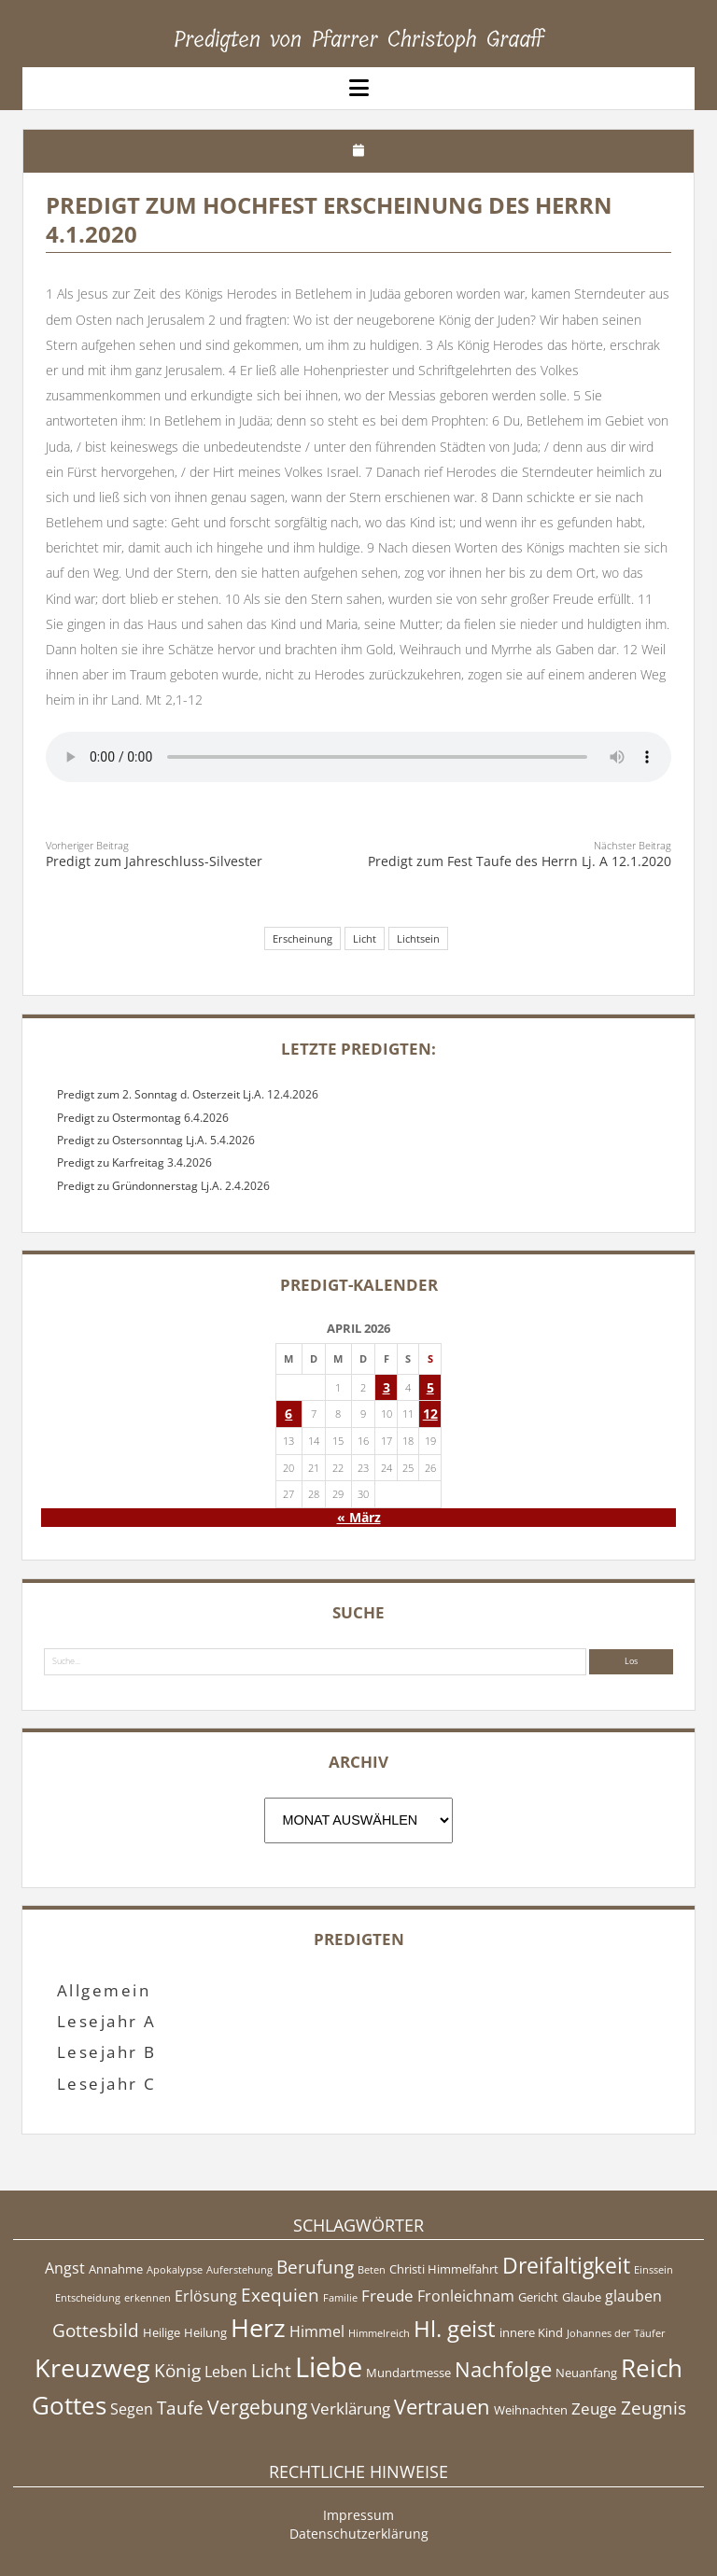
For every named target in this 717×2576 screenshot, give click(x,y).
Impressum (358, 2515)
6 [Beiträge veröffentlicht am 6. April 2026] (288, 1413)
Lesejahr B (107, 2052)
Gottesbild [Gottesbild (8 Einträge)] (95, 2330)
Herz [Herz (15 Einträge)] (258, 2327)
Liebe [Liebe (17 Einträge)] (328, 2367)
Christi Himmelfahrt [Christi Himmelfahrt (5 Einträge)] (444, 2269)
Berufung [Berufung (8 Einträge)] (315, 2267)
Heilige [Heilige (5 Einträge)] (161, 2332)
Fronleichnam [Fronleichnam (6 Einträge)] (465, 2296)
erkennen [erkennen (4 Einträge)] (147, 2297)
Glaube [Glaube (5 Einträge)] (581, 2297)
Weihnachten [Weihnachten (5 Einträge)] (531, 2409)
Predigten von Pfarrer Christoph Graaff (359, 39)
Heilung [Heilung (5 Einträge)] (205, 2332)
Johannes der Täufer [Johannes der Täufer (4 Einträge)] (616, 2333)
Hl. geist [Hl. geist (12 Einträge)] (455, 2328)
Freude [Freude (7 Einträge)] (387, 2295)
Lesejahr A (107, 2021)
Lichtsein (418, 938)
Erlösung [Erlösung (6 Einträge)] (206, 2296)
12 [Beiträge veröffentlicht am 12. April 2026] (430, 1413)
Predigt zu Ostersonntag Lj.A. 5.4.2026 (156, 1140)
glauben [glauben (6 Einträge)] (633, 2296)
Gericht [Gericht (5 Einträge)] (538, 2297)
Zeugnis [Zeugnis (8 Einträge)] (653, 2408)
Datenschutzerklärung (359, 2533)
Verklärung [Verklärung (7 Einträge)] (350, 2408)
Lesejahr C (107, 2083)
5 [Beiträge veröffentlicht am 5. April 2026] (430, 1387)
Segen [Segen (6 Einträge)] (131, 2409)
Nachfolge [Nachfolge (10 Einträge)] (503, 2369)
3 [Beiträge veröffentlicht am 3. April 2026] (386, 1387)
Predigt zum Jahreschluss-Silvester (154, 861)
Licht (364, 938)
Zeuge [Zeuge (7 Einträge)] (594, 2408)
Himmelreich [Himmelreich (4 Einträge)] (379, 2333)
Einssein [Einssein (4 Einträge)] (653, 2269)
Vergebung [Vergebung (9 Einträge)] (257, 2407)
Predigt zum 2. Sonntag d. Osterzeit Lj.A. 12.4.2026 (187, 1094)
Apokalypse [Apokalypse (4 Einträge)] (175, 2269)
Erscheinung (302, 938)
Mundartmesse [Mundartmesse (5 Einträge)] (408, 2372)
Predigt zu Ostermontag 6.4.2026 (143, 1118)
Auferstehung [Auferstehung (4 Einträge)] (239, 2269)
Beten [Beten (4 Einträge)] (372, 2269)
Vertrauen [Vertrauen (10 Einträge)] (442, 2406)
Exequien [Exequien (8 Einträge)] (280, 2295)
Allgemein (103, 1990)
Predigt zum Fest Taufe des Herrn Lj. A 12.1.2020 (519, 861)
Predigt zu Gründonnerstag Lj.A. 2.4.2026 (163, 1186)
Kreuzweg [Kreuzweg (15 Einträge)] (92, 2367)
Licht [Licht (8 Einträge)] (271, 2371)
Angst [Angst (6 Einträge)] (65, 2268)
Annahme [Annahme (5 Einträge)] (116, 2269)
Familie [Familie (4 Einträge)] (340, 2297)
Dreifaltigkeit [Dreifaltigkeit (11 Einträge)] (566, 2265)
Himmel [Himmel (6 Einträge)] (316, 2331)
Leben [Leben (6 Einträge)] (225, 2371)
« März (359, 1517)
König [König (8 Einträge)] (177, 2371)
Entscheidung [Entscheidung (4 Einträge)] (87, 2297)
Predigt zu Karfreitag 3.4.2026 (134, 1162)
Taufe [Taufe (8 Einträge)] (180, 2408)
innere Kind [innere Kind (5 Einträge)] (531, 2332)
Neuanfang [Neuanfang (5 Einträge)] (586, 2372)
